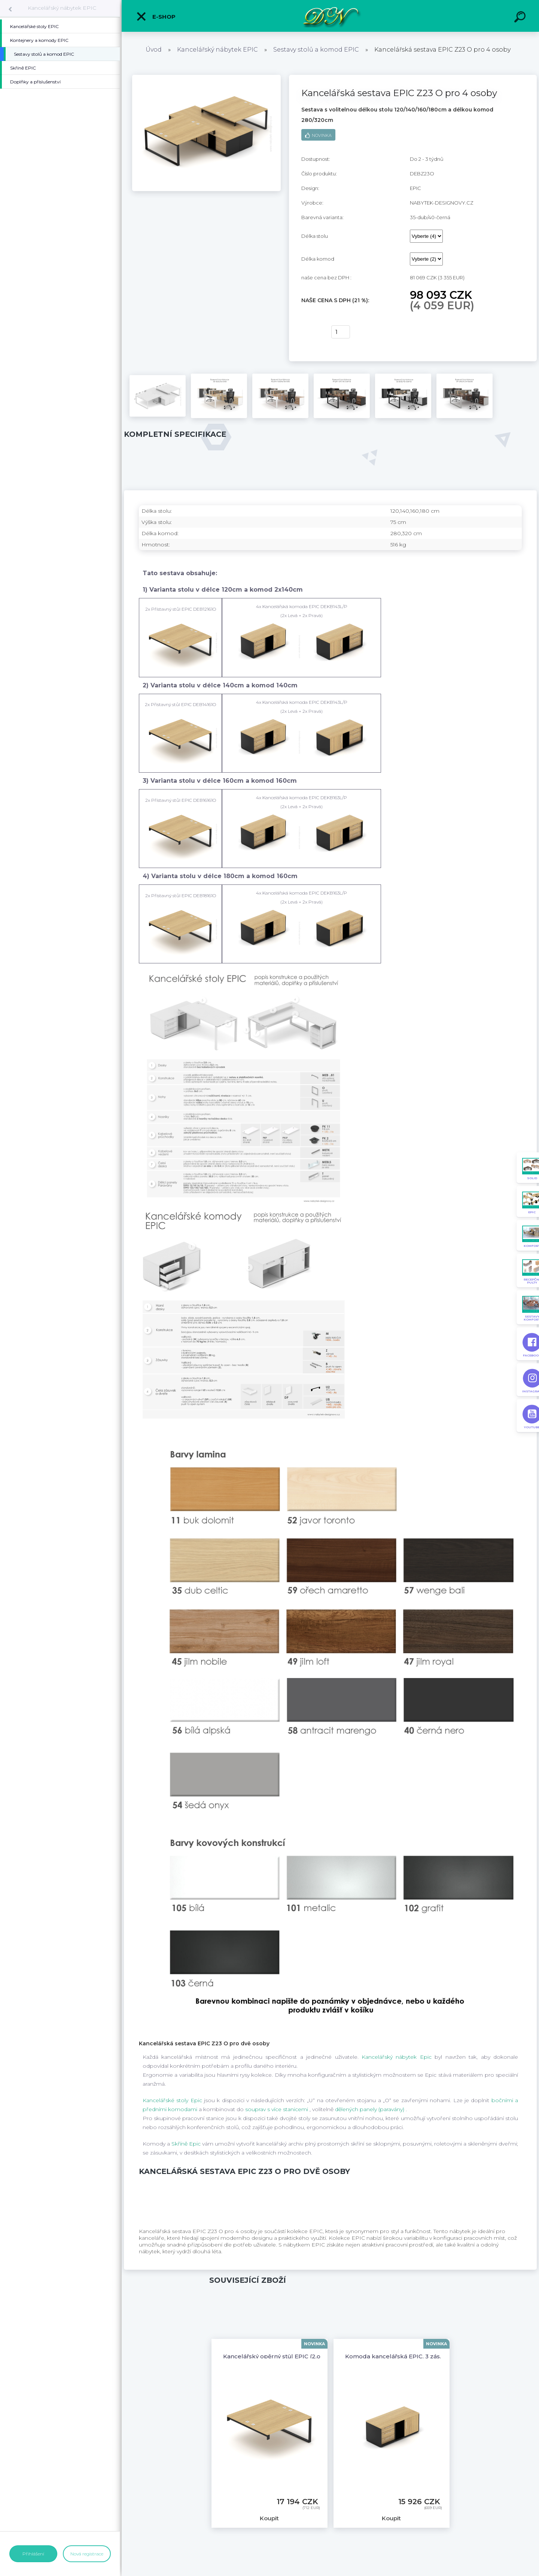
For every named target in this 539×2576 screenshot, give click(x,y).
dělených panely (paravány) (370, 2109)
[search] (521, 18)
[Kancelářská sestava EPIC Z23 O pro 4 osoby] (206, 77)
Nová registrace (86, 2554)
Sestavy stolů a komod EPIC (316, 49)
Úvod (154, 49)
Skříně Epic (186, 2143)
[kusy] (340, 331)
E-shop (156, 16)
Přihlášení (33, 2554)
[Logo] (330, 15)
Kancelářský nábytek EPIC (62, 7)
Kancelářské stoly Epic (173, 2100)
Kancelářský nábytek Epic (398, 2057)
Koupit (311, 332)
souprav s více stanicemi (277, 2109)
